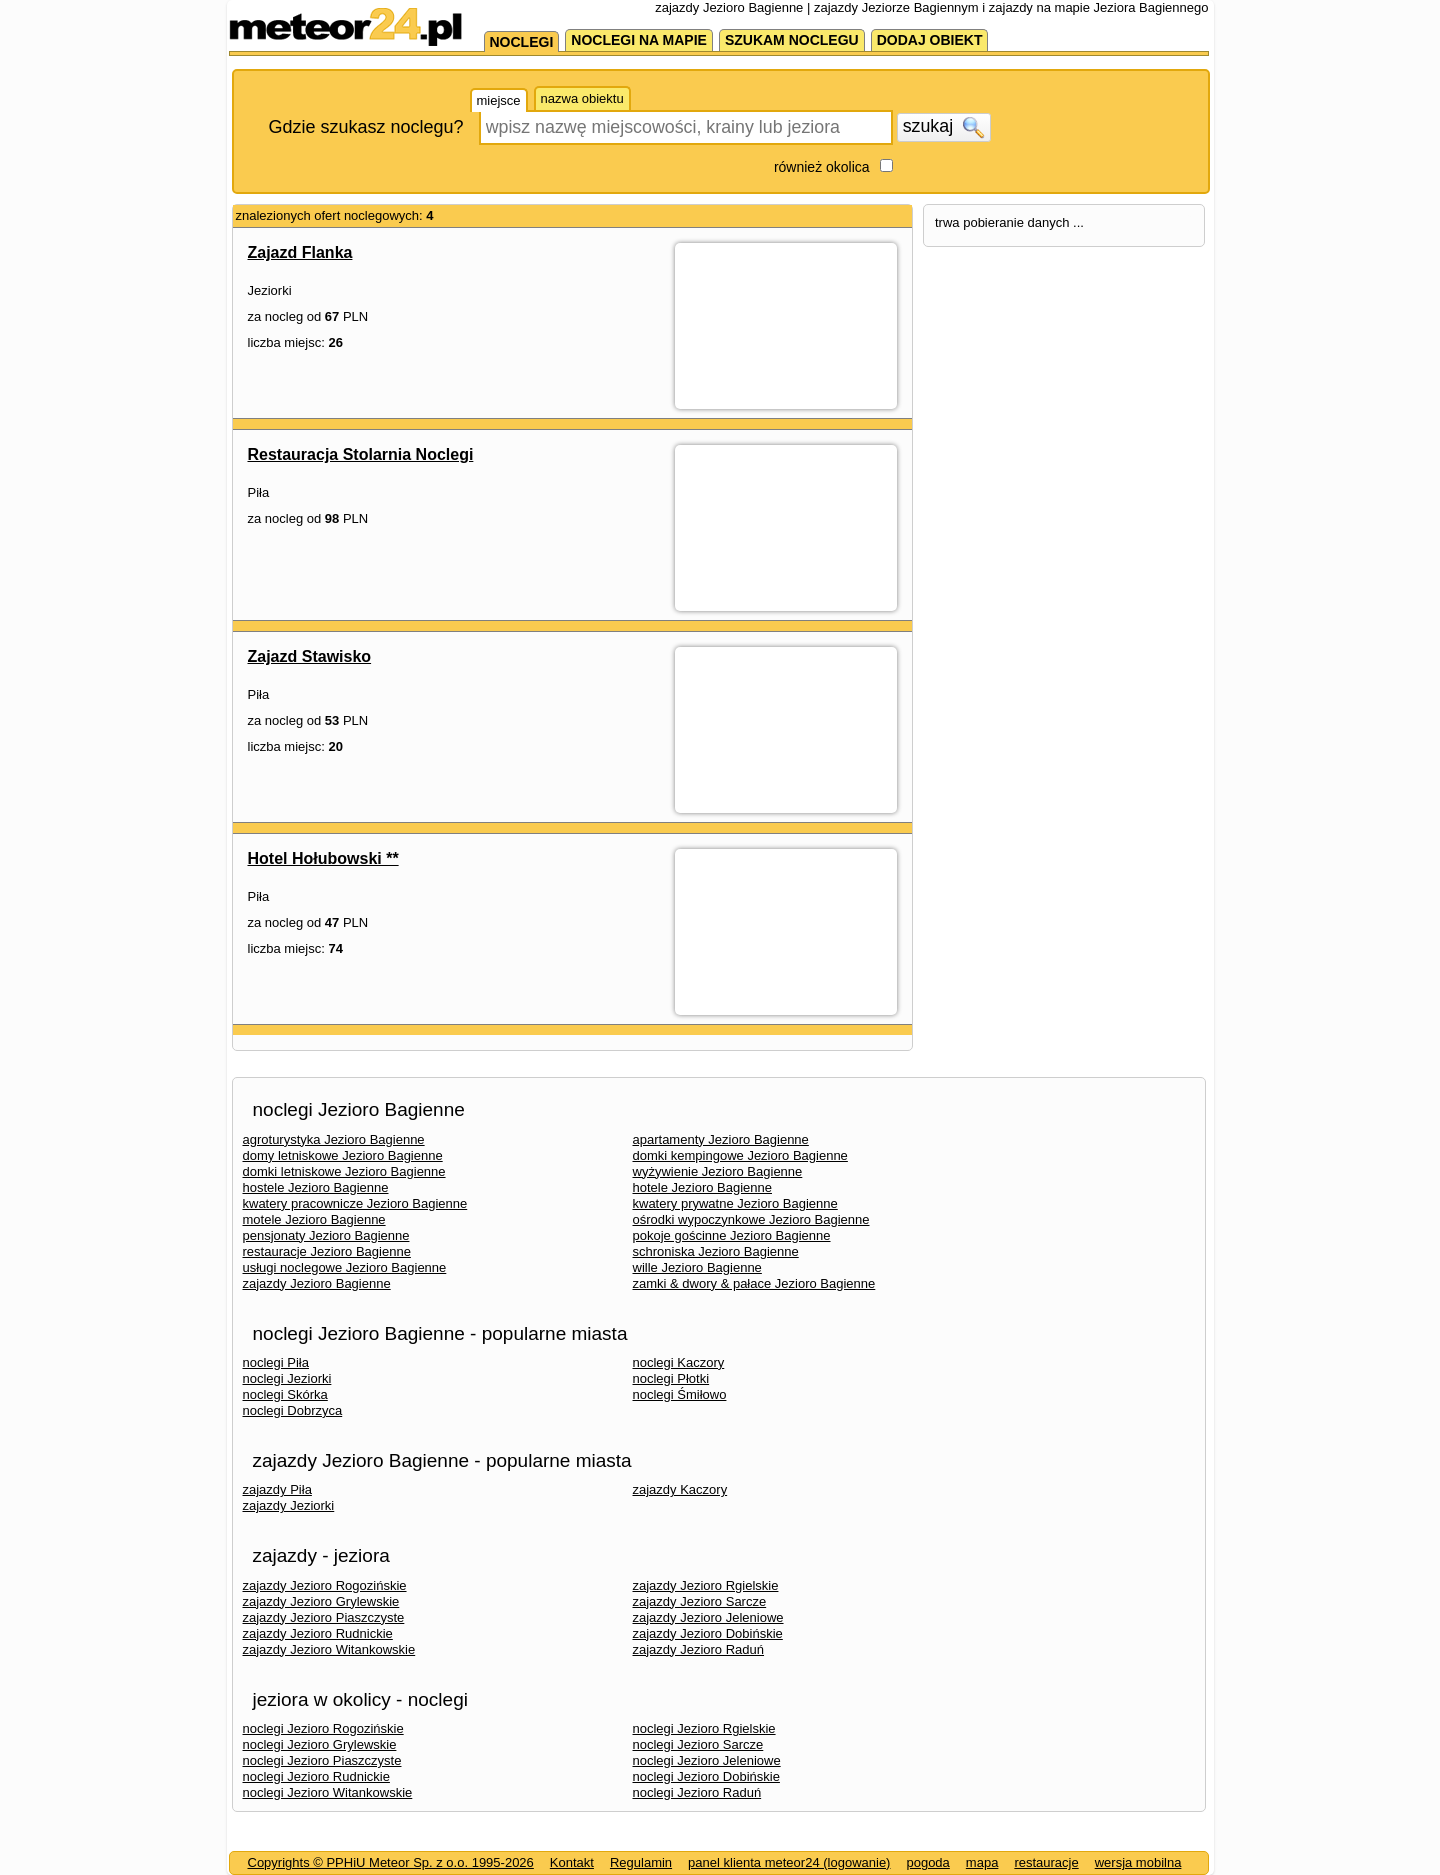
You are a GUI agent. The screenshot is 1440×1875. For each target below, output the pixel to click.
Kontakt (572, 1862)
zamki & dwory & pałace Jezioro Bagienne (754, 1283)
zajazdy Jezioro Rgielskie (706, 1585)
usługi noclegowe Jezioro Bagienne (345, 1267)
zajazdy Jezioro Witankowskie (329, 1649)
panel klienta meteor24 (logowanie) (789, 1862)
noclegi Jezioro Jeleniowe (707, 1760)
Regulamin (641, 1862)
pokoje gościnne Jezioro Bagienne (732, 1235)
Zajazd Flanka (300, 252)
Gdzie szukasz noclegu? (366, 127)
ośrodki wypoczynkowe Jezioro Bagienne (751, 1219)
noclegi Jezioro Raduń (697, 1792)
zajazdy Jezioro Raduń (699, 1649)
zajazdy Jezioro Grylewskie (321, 1601)
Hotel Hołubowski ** (323, 858)
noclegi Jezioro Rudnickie (316, 1776)
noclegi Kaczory (679, 1362)
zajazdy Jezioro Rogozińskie (325, 1585)
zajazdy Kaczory (680, 1489)
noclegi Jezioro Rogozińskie (323, 1728)
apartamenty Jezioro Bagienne (721, 1139)
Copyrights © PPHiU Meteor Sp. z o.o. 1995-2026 (391, 1862)
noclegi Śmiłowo (680, 1394)
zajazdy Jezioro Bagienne (317, 1283)
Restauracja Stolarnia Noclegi (361, 454)
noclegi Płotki (671, 1378)
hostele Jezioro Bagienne (316, 1187)
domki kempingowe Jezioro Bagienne (740, 1155)
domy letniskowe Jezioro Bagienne (343, 1155)
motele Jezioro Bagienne (314, 1219)
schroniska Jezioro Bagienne (716, 1251)
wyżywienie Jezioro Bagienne (718, 1171)
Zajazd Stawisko (310, 656)
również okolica (822, 167)
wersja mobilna (1138, 1862)
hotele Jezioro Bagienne (703, 1187)
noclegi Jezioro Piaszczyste (322, 1760)
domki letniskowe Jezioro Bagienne (344, 1171)
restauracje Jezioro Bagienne (327, 1251)
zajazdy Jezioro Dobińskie (708, 1633)
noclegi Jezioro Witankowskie (328, 1792)
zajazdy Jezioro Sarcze (700, 1601)
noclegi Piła (276, 1362)
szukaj (944, 127)
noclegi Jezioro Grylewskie (320, 1744)
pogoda (927, 1862)
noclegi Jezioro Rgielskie (704, 1728)
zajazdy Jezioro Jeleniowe (708, 1617)
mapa (982, 1862)
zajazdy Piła (277, 1489)
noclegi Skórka (285, 1394)
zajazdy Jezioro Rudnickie (318, 1633)
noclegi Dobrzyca (293, 1410)
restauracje (1046, 1862)
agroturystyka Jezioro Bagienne (334, 1139)
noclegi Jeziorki (287, 1378)
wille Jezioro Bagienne (697, 1267)
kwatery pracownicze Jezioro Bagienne (355, 1203)
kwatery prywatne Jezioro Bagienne (735, 1203)
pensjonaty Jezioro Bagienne (326, 1235)
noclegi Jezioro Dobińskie (706, 1776)
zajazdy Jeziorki (289, 1505)
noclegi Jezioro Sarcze (698, 1744)
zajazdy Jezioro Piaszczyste (324, 1617)
